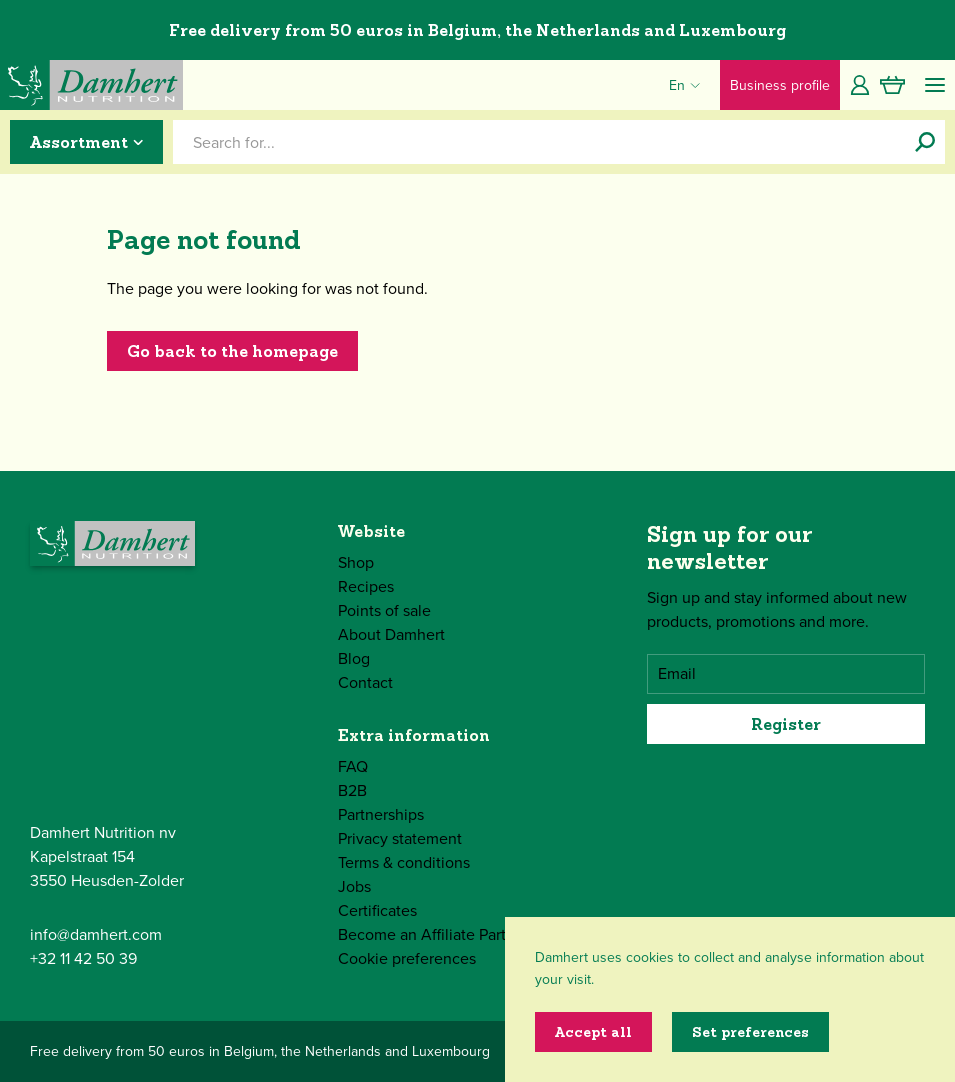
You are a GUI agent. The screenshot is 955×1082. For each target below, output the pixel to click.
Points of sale (384, 610)
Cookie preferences (407, 958)
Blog (354, 658)
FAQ (353, 766)
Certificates (377, 910)
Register (786, 724)
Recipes (366, 586)
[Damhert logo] (91, 85)
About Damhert (391, 634)
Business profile (780, 85)
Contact (365, 682)
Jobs (354, 886)
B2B (352, 790)
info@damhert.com (96, 934)
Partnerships (381, 814)
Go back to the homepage (232, 351)
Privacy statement (400, 838)
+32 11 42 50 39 (83, 958)
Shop (356, 562)
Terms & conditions (404, 862)
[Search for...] (925, 142)
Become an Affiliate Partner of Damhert (474, 934)
